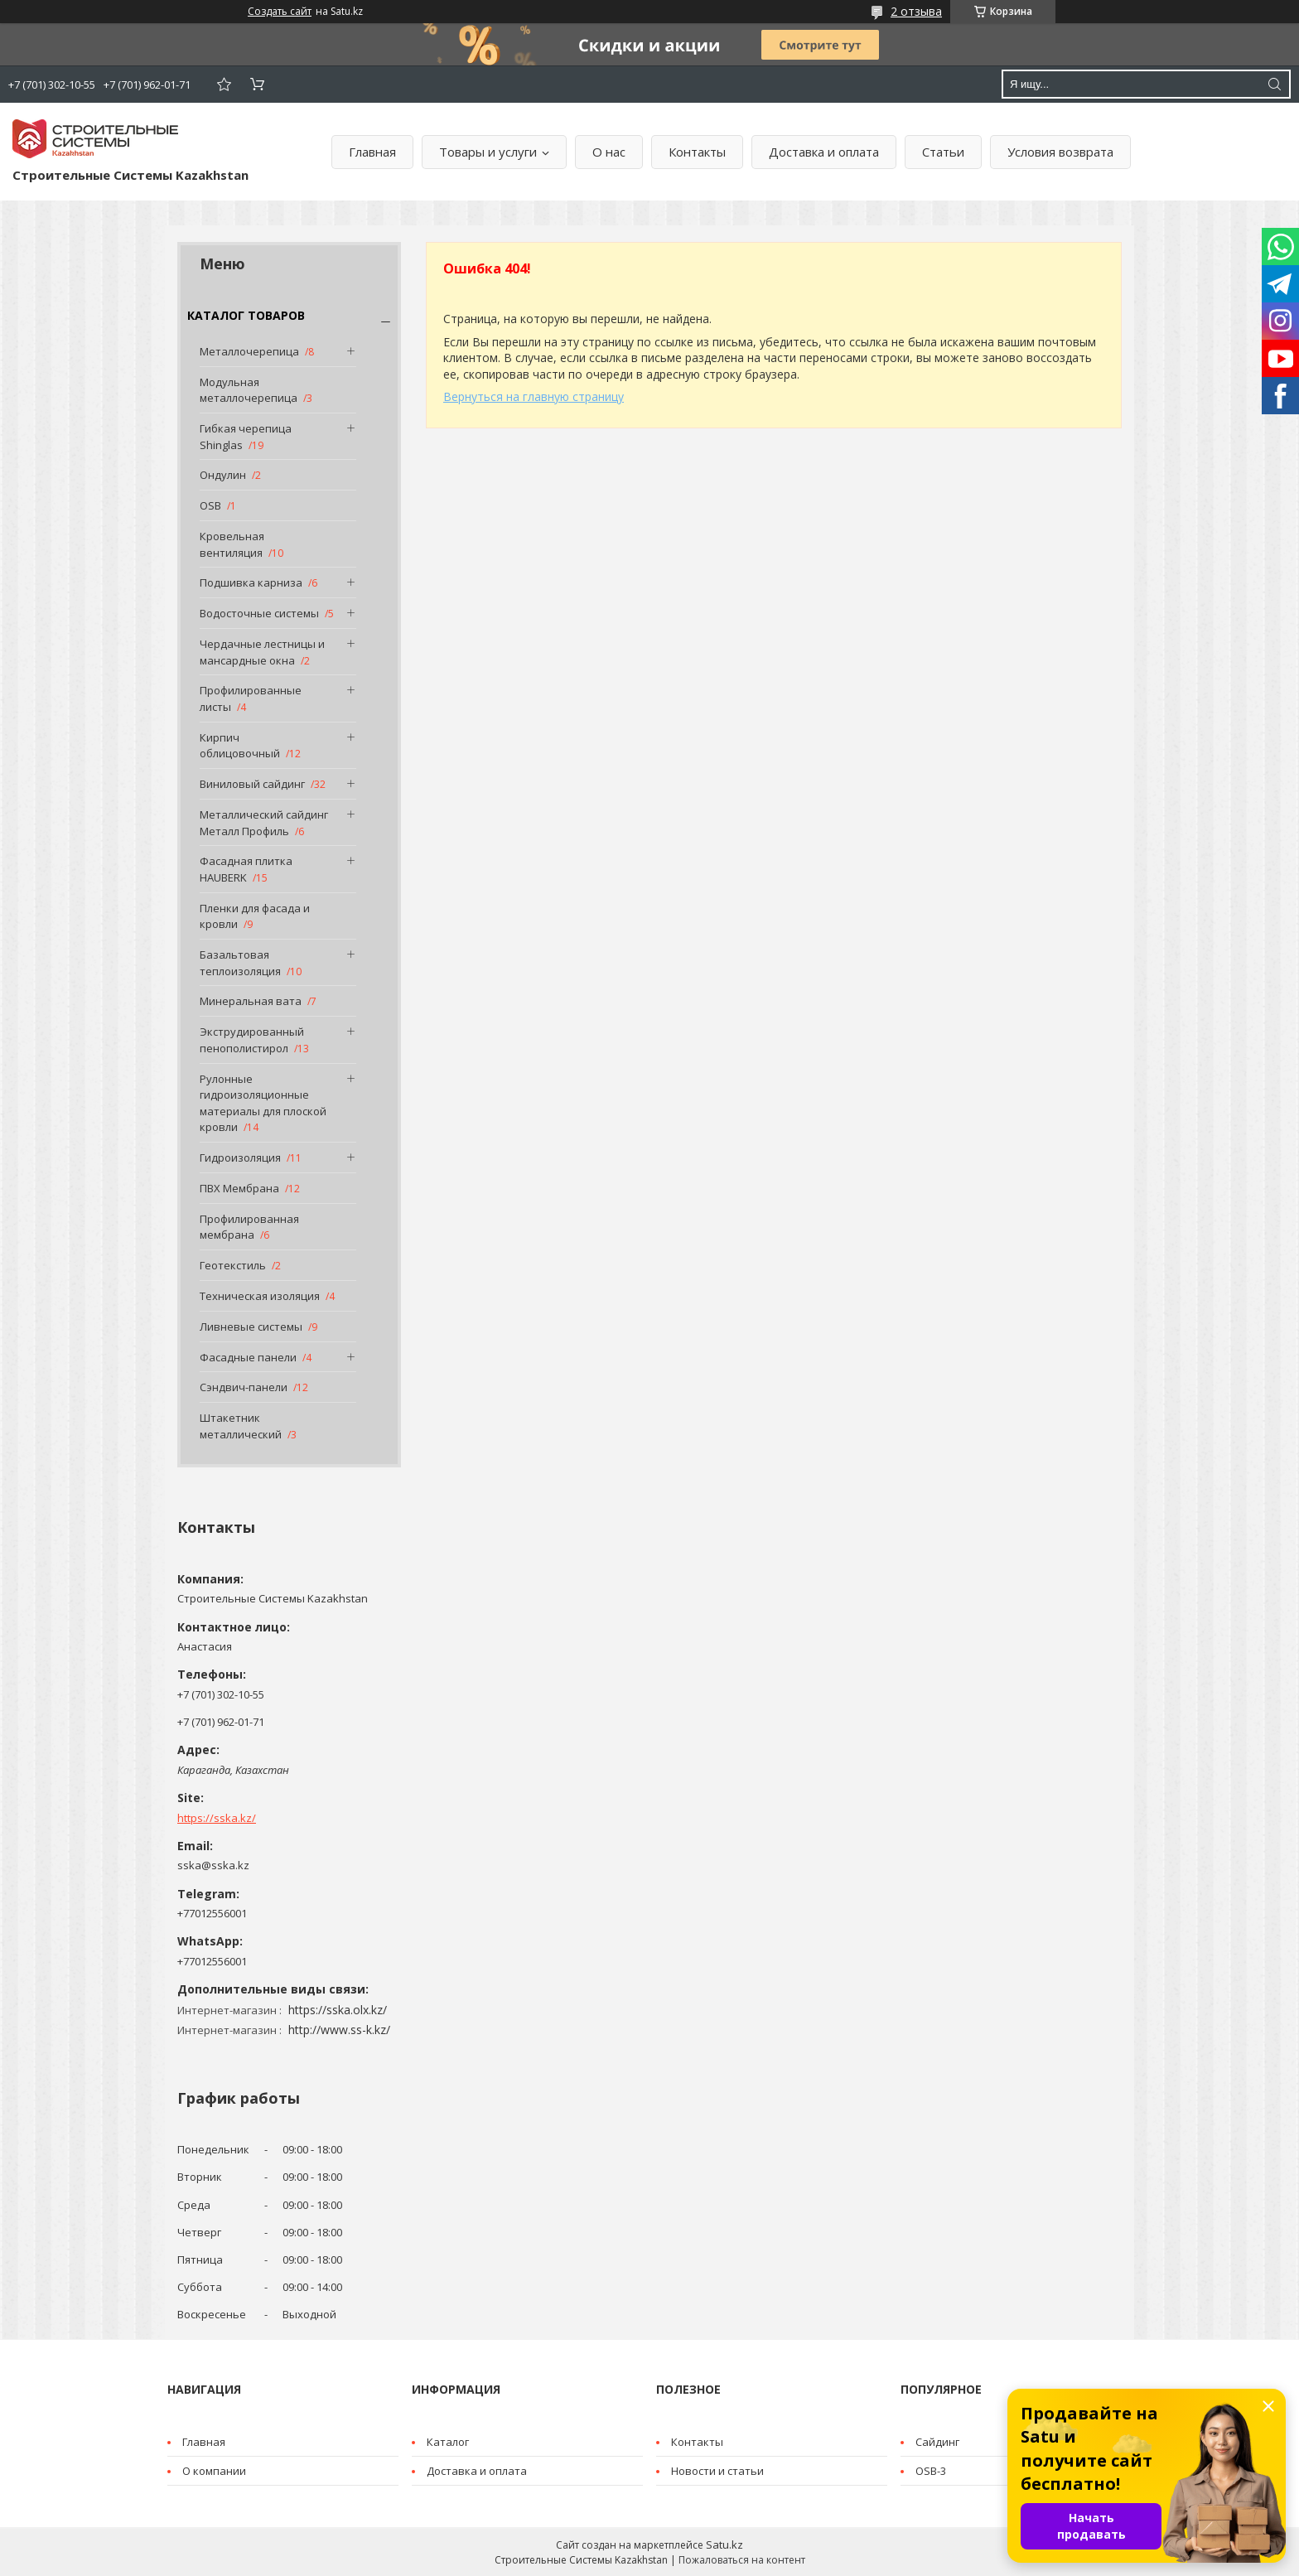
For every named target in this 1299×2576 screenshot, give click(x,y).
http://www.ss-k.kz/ (339, 2029)
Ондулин (223, 474)
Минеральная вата (251, 1000)
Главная (372, 151)
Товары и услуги (488, 151)
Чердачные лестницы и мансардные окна (262, 652)
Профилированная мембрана (249, 1227)
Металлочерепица (249, 351)
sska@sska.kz (213, 1865)
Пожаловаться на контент (741, 2560)
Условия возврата (1060, 151)
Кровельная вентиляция (232, 544)
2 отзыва (916, 11)
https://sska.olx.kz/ (337, 2010)
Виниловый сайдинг (252, 783)
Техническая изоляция (260, 1295)
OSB (210, 505)
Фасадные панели (248, 1357)
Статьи (943, 151)
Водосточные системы (259, 613)
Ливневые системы (251, 1326)
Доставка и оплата (824, 151)
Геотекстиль (233, 1265)
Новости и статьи (717, 2470)
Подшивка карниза (251, 582)
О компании (214, 2470)
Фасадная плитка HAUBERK (246, 869)
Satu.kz (724, 2544)
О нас (608, 151)
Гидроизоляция (240, 1157)
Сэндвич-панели (243, 1387)
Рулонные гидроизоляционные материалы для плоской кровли (263, 1103)
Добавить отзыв (223, 84)
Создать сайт (279, 11)
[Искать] (1274, 84)
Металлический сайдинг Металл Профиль (264, 823)
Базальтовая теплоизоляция (240, 963)
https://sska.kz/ (216, 1817)
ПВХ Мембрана (239, 1188)
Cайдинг (937, 2441)
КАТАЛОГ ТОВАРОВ (246, 315)
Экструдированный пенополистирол (252, 1040)
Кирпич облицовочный (240, 745)
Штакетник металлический (241, 1426)
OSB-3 (930, 2470)
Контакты (697, 151)
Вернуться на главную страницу (533, 396)
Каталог (448, 2441)
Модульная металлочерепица (248, 390)
